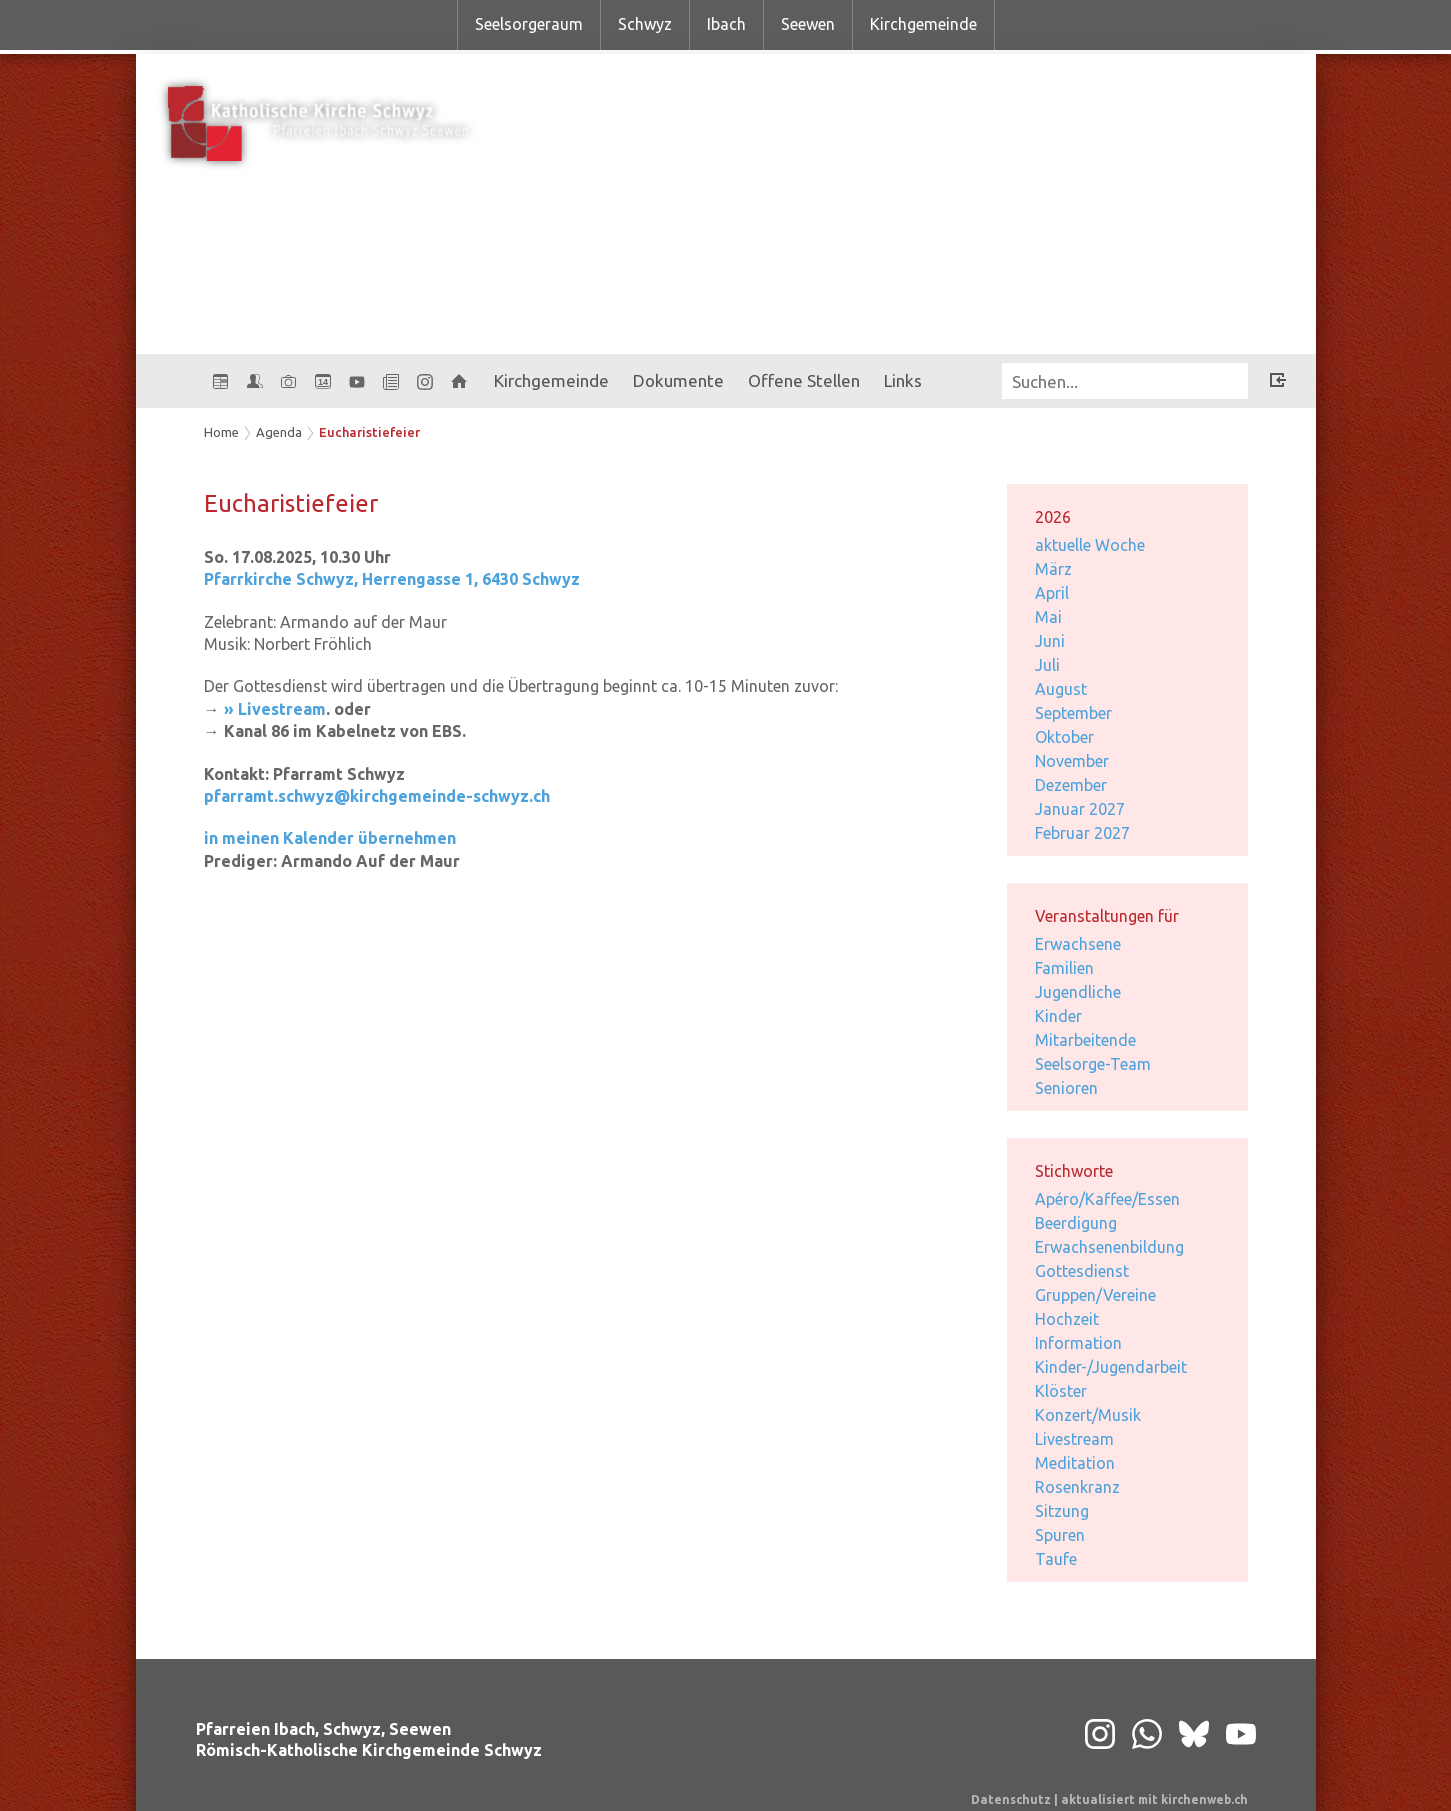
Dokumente (678, 380)
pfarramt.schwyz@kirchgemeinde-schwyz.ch (377, 796)
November (1072, 761)
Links (903, 380)
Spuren (1060, 1535)
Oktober (1064, 737)
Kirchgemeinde (923, 24)
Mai (1048, 617)
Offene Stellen (804, 380)
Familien (1064, 968)
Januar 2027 (1080, 809)
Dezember (1071, 785)
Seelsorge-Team (1093, 1064)
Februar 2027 (1082, 833)
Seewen (808, 24)
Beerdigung (1076, 1223)
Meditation (1075, 1463)
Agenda (279, 432)
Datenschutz (1011, 1799)
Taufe (1056, 1559)
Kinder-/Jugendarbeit (1111, 1367)
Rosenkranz (1077, 1487)
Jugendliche (1078, 992)
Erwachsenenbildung (1109, 1247)
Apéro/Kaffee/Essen (1107, 1199)
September (1073, 713)
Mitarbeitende (1085, 1040)
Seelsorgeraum (529, 24)
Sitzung (1062, 1511)
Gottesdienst (1082, 1271)
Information (1078, 1343)
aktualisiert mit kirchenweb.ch (1154, 1799)
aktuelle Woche (1090, 545)
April (1052, 593)
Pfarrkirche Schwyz (392, 579)
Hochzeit (1067, 1319)
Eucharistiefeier (369, 432)
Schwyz (645, 24)
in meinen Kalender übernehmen (330, 838)
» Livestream (275, 709)
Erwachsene (1078, 944)
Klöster (1061, 1391)
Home (221, 432)
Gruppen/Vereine (1095, 1295)
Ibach (726, 24)
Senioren (1066, 1088)
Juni (1050, 641)
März (1053, 569)
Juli (1047, 665)
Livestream (1074, 1439)
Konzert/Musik (1088, 1415)
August (1061, 689)
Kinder (1058, 1016)
